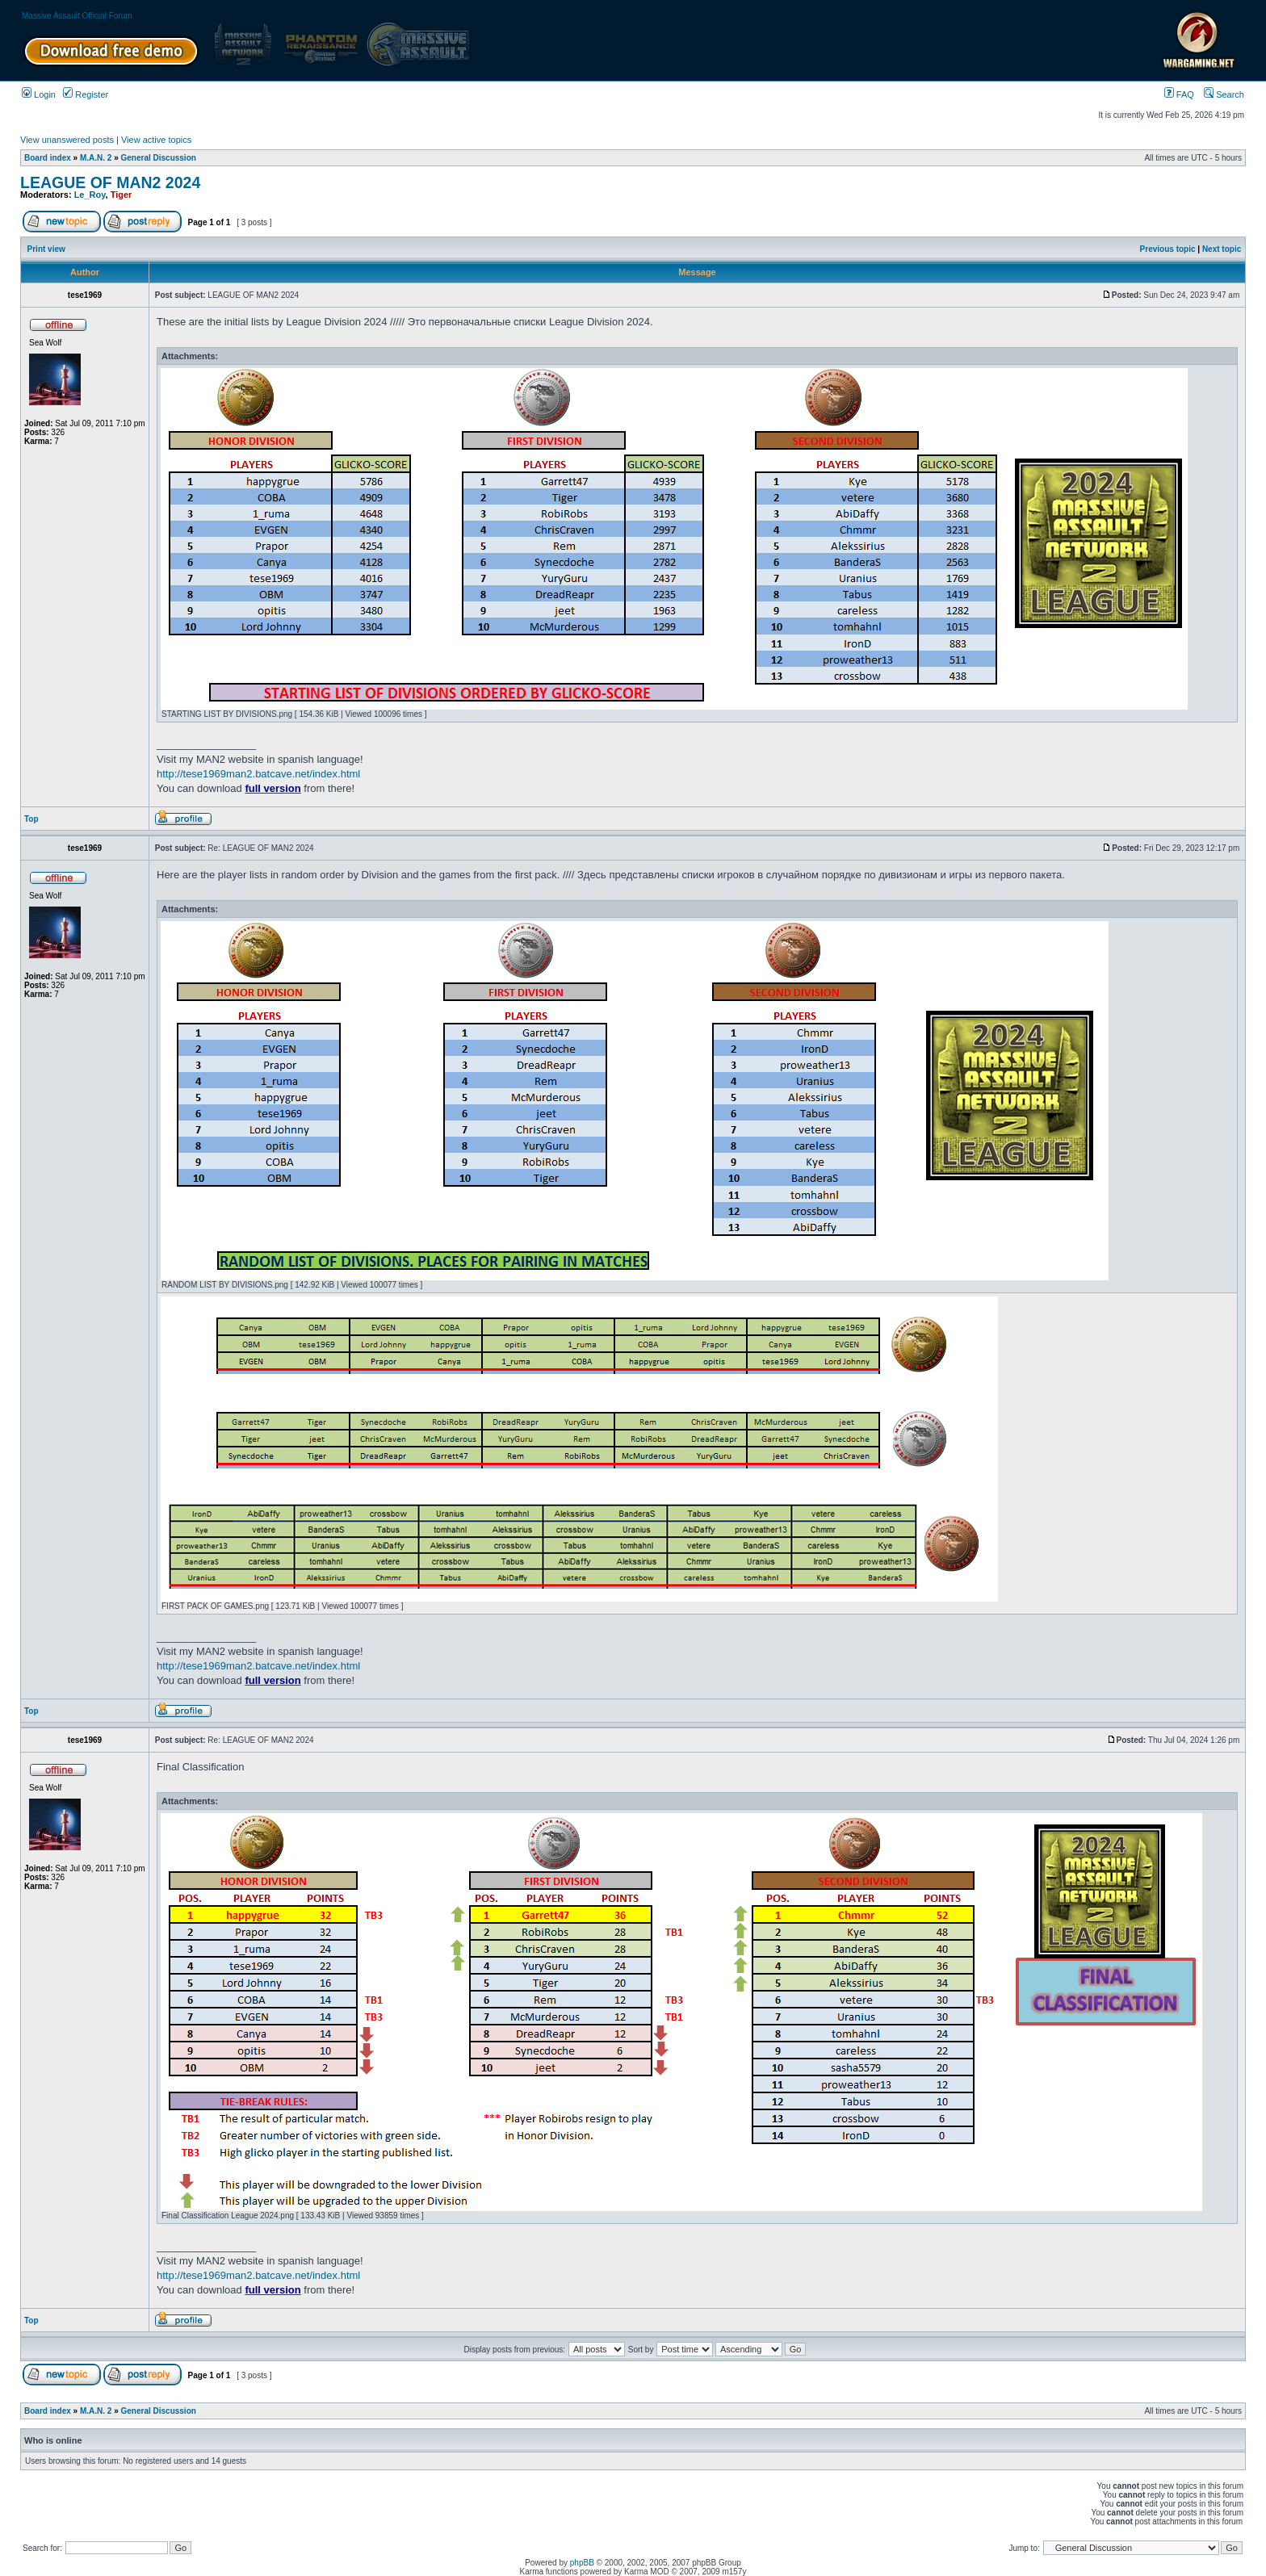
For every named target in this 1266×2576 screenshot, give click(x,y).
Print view (46, 249)
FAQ (1179, 94)
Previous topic (1168, 249)
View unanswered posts (67, 140)
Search (1224, 94)
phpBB (582, 2562)
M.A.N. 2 (95, 157)
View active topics (156, 140)
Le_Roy (90, 194)
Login (39, 94)
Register (85, 94)
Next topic (1221, 249)
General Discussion (158, 157)
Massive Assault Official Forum (77, 15)
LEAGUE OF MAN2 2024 (110, 182)
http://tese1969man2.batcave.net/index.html (258, 774)
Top (31, 819)
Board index (47, 157)
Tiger (121, 194)
